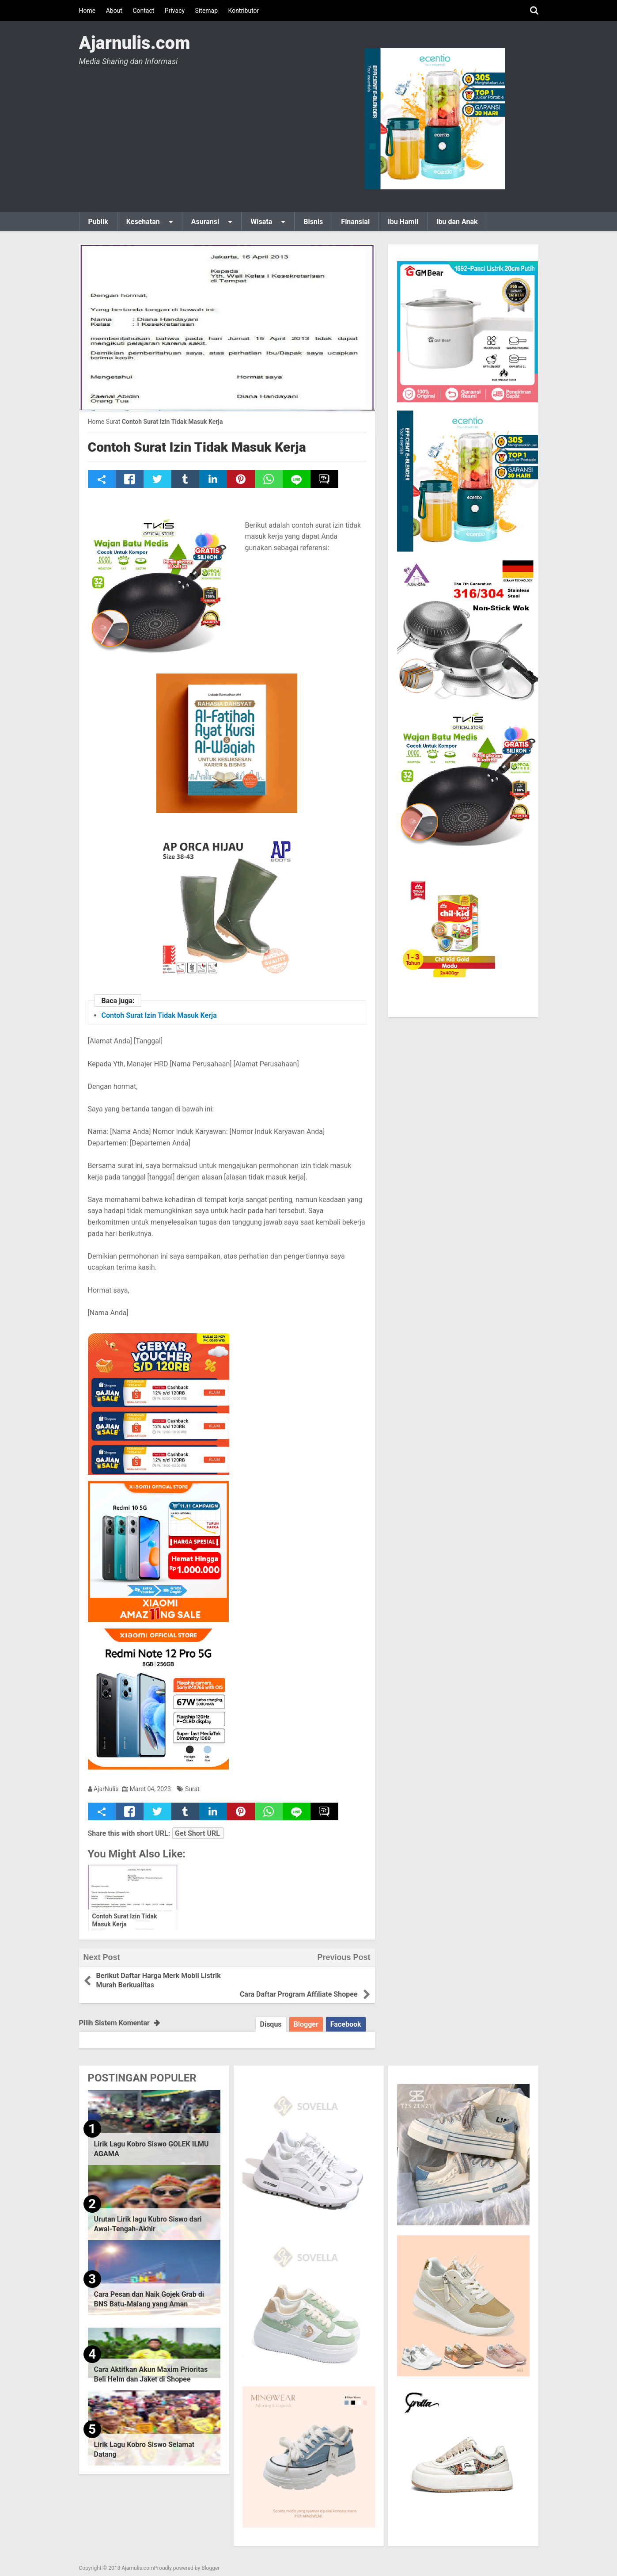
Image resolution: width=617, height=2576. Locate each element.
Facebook (345, 2015)
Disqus (271, 2015)
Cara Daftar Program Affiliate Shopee (298, 1975)
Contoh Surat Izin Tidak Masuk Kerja (197, 447)
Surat (192, 1788)
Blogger (306, 2015)
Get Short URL (197, 1833)
